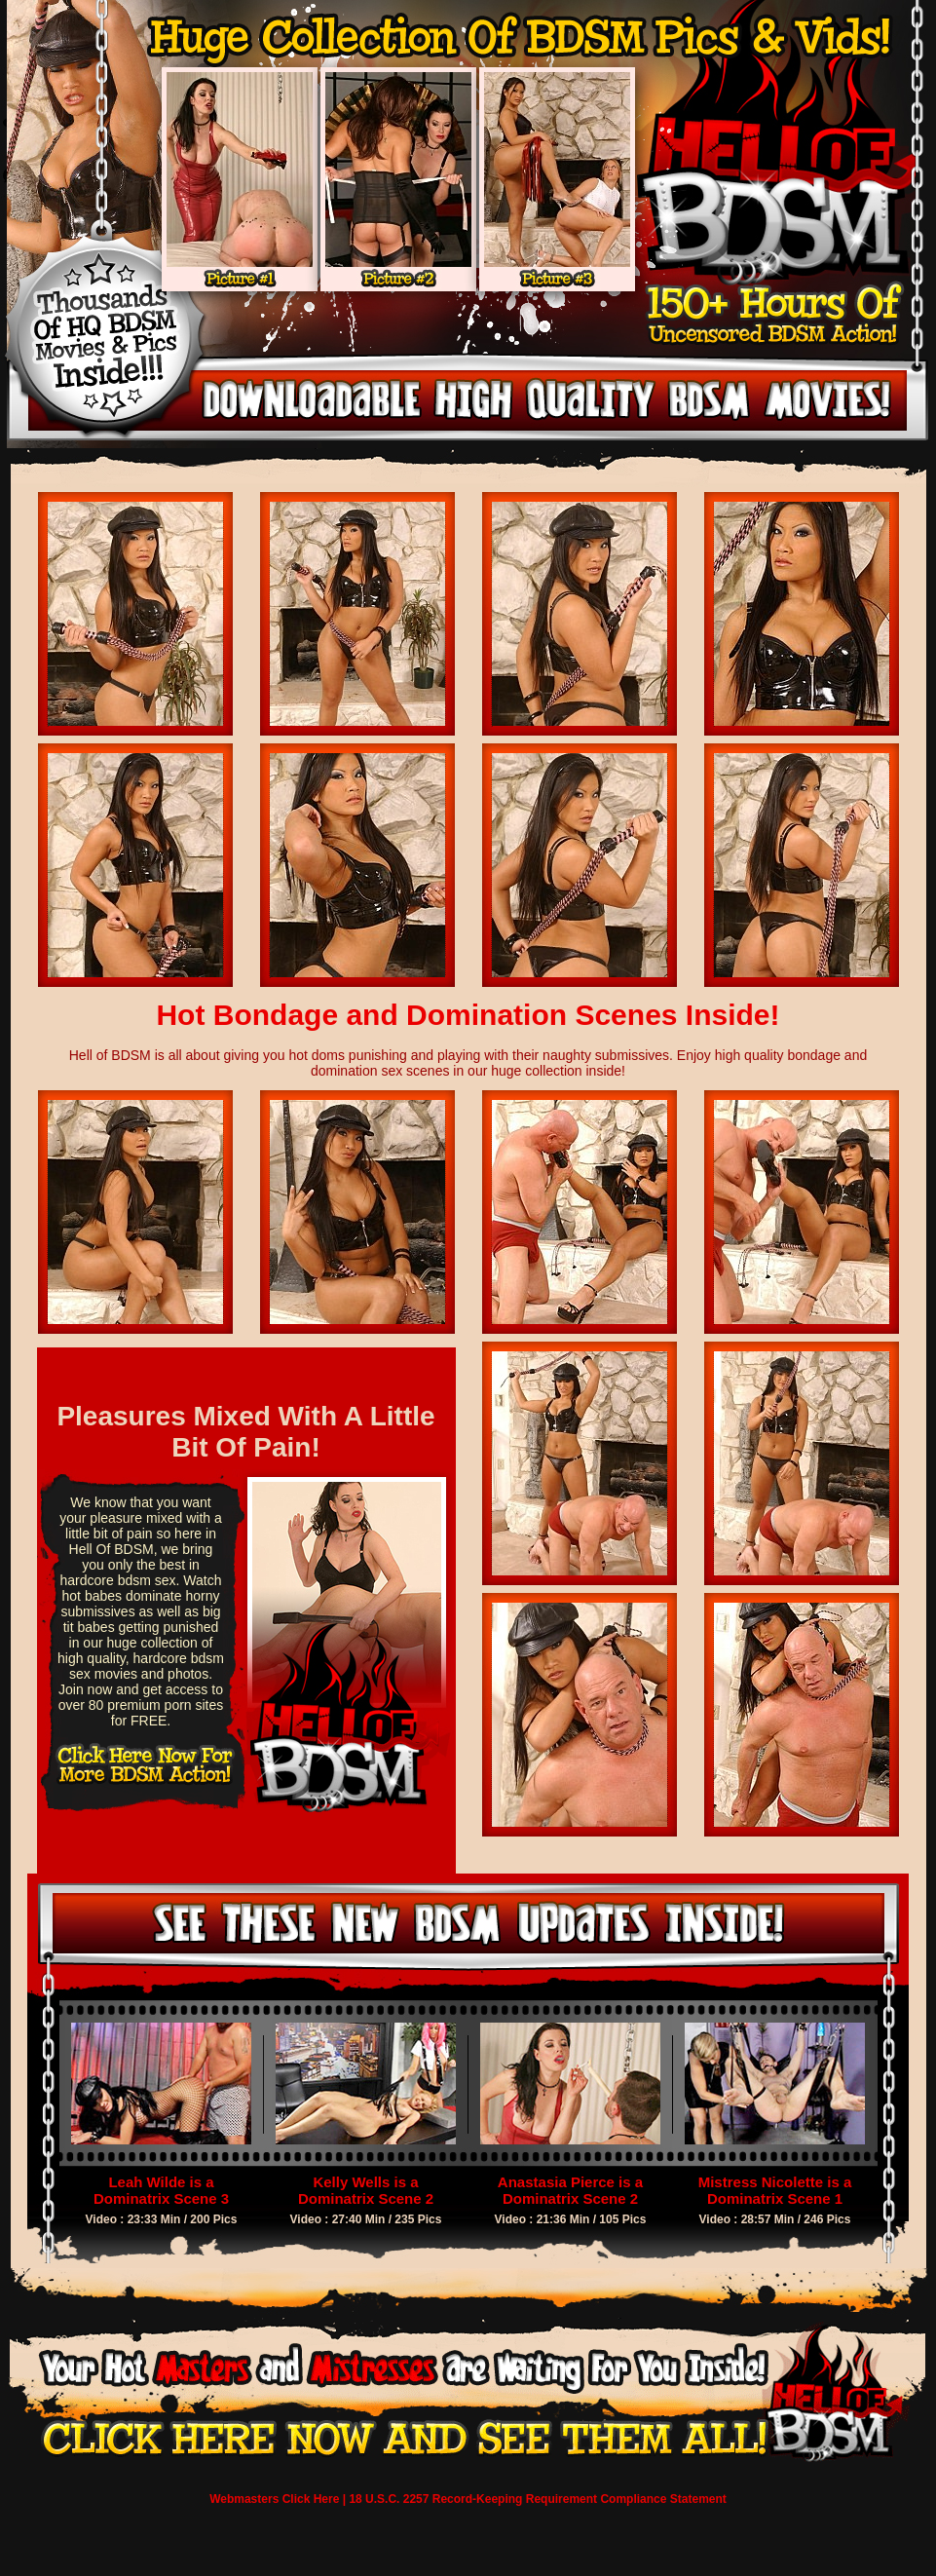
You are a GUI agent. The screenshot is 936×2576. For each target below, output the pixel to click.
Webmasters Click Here (274, 2499)
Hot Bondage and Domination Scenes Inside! (467, 1015)
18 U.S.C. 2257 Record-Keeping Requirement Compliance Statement (537, 2499)
